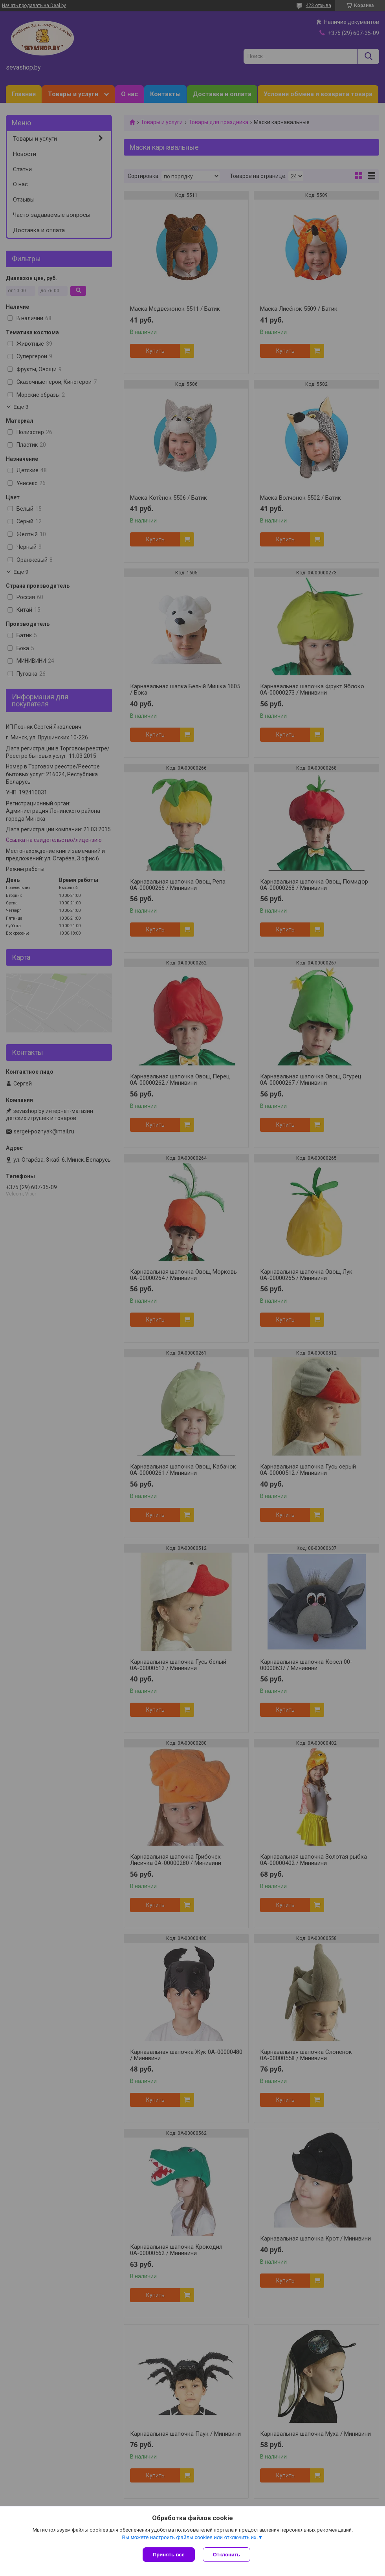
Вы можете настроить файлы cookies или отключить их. (190, 2537)
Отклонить (226, 2555)
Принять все (169, 2555)
